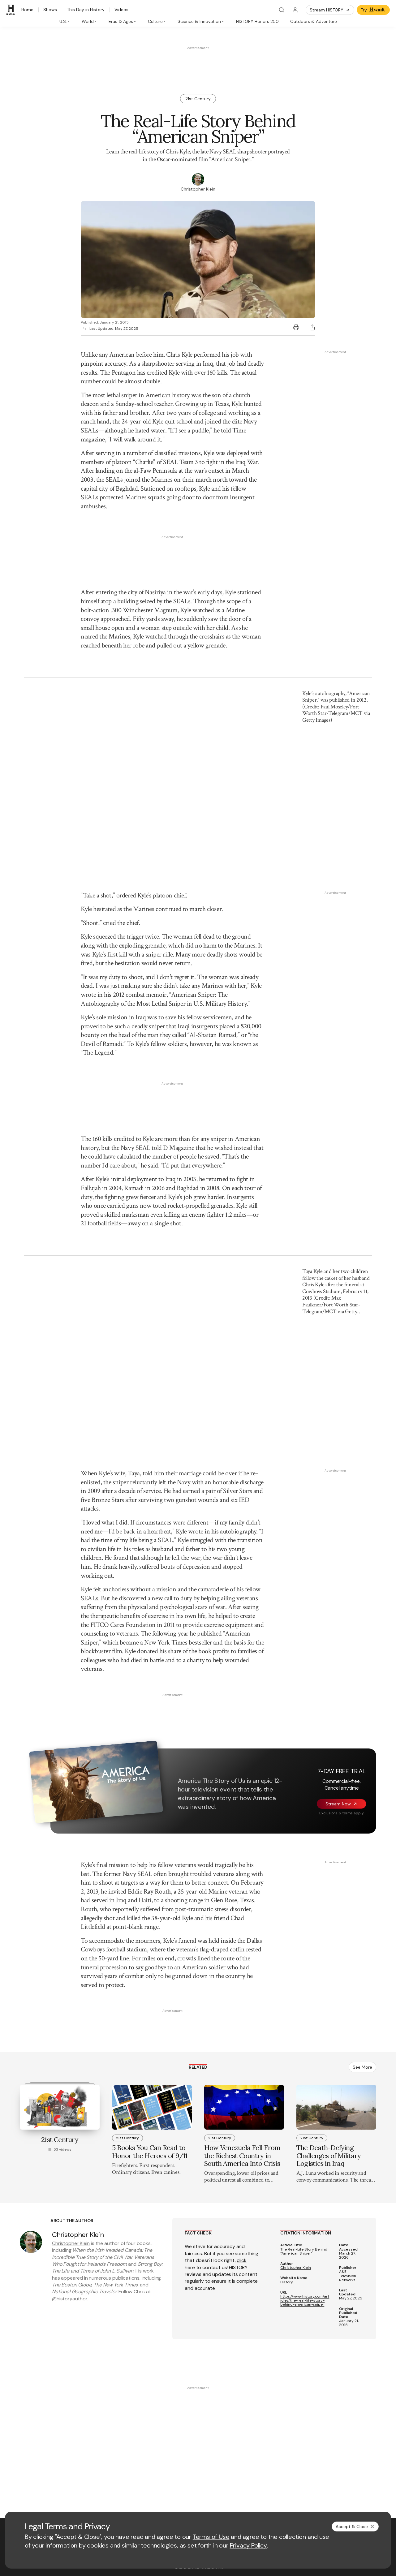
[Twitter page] (38, 2467)
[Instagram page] (68, 2467)
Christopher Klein (71, 2003)
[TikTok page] (83, 2467)
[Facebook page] (23, 2467)
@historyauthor (69, 2058)
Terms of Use (211, 2537)
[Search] (281, 10)
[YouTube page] (53, 2467)
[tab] (65, 21)
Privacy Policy (248, 2545)
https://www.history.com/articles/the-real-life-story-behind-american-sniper (304, 2060)
